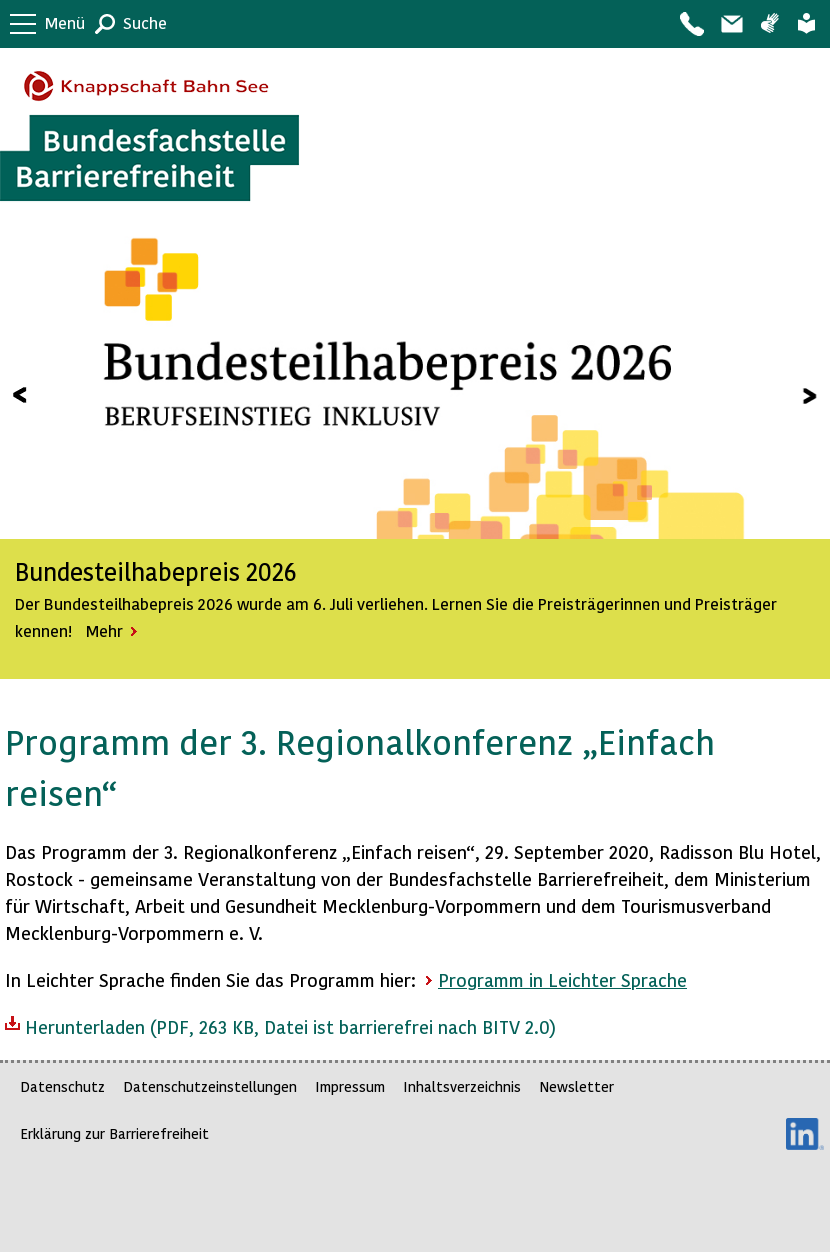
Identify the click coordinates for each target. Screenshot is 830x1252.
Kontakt (691, 24)
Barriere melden (731, 24)
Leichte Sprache (806, 24)
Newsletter (576, 1086)
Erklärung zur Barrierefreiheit (114, 1133)
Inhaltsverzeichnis (462, 1086)
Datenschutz (62, 1086)
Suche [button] (145, 22)
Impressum (350, 1086)
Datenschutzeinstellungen (210, 1086)
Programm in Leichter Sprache (562, 979)
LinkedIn (805, 1134)
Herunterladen (280, 1025)
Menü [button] (65, 22)
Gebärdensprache (769, 24)
